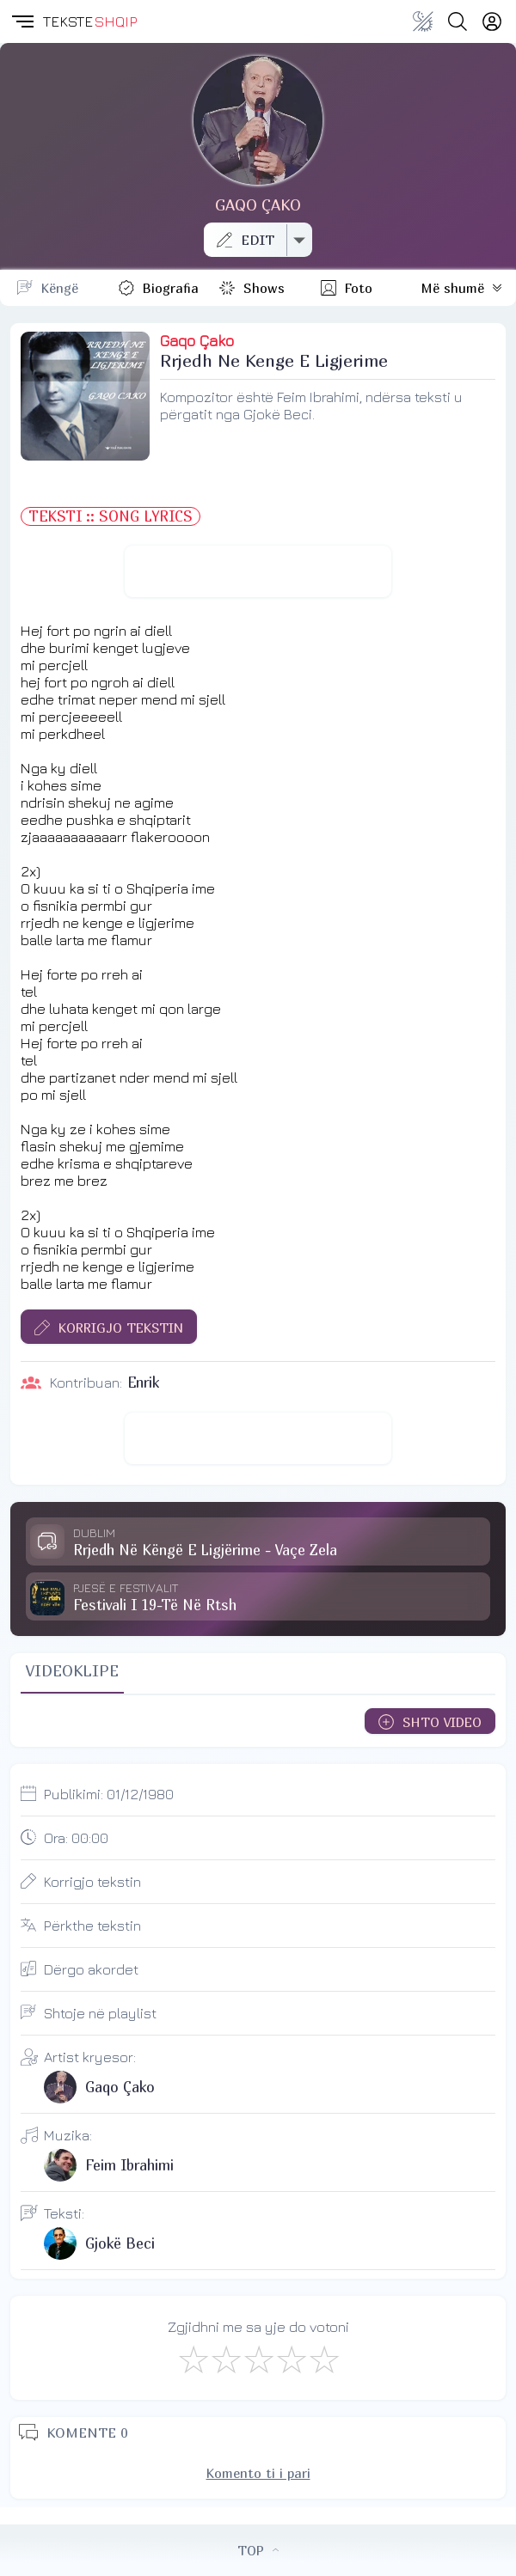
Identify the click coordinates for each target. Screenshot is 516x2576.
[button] (21, 21)
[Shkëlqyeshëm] (323, 2358)
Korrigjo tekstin (92, 1881)
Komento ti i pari (258, 2473)
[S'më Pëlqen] (192, 2358)
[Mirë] (258, 2358)
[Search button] (457, 21)
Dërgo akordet (91, 1969)
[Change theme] (423, 21)
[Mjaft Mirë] (290, 2358)
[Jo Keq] (225, 2358)
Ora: (76, 1838)
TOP (258, 2550)
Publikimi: (109, 1794)
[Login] (492, 21)
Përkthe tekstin (92, 1925)
